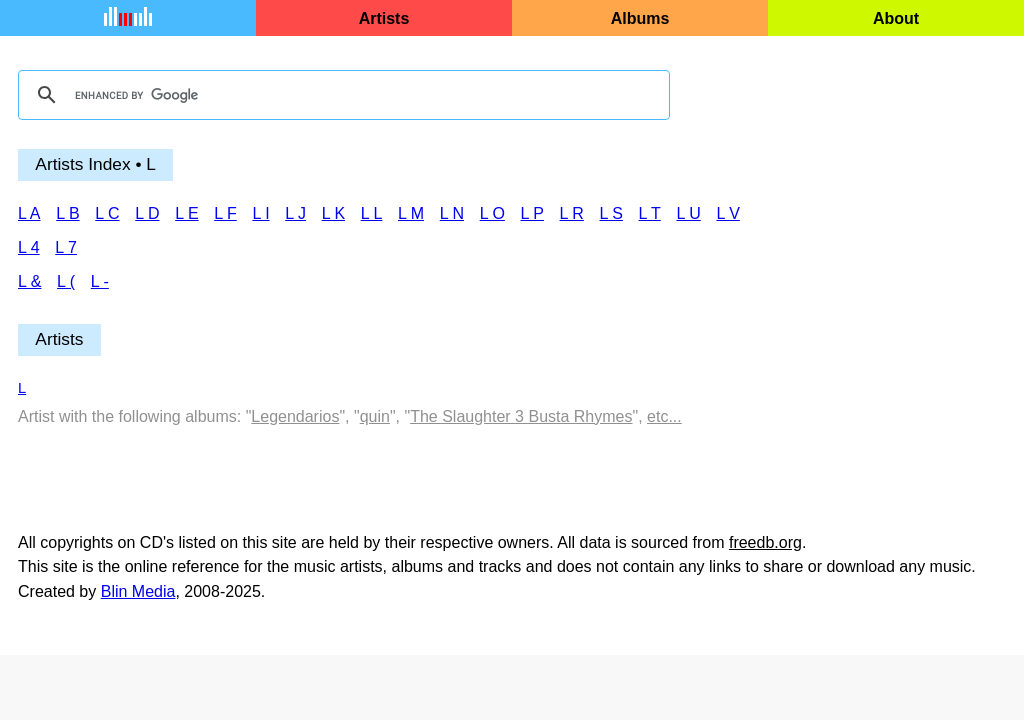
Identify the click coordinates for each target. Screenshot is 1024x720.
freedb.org (765, 542)
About (896, 18)
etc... (664, 416)
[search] (341, 95)
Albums (640, 18)
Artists (384, 18)
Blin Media (138, 591)
